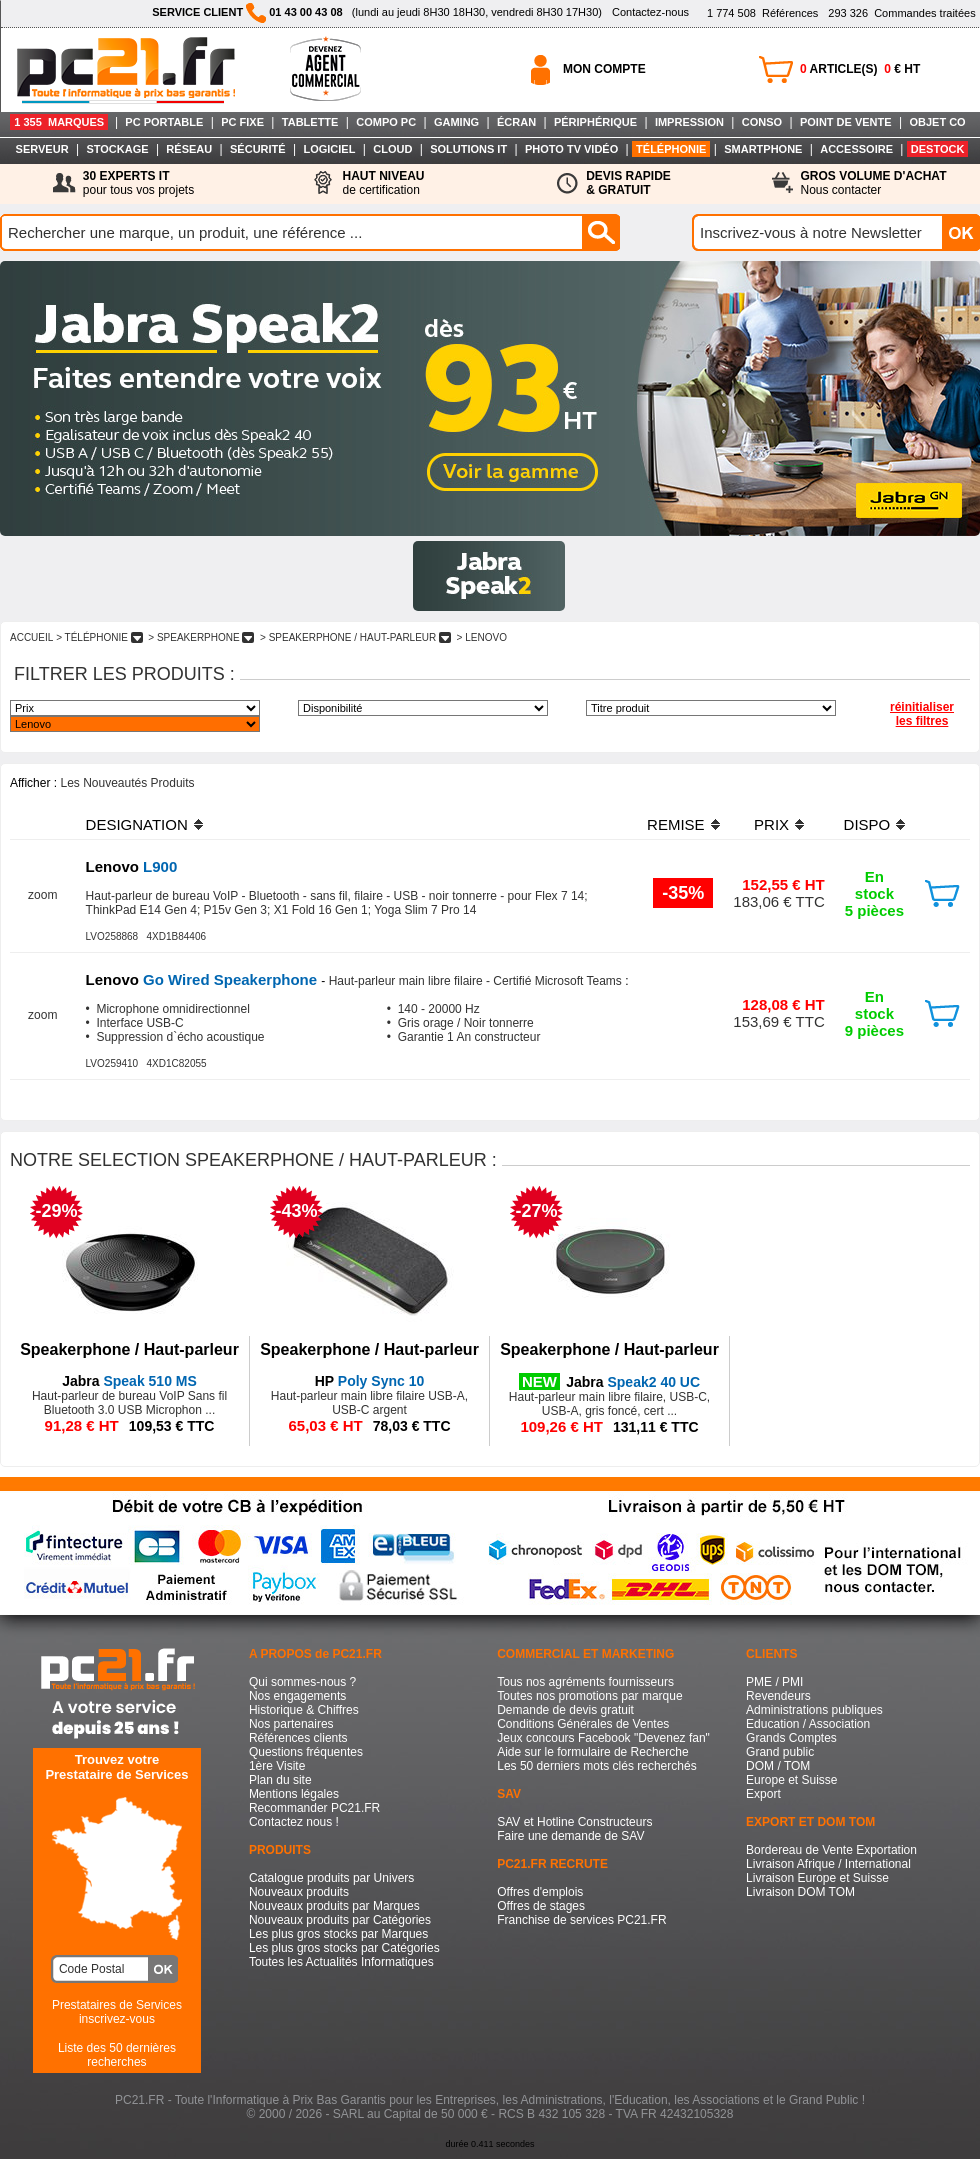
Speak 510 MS (129, 1381)
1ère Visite (277, 1766)
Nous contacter (874, 183)
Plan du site (280, 1780)
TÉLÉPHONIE (671, 149)
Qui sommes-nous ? (302, 1682)
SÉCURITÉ (258, 149)
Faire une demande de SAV (570, 1836)
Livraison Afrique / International (828, 1864)
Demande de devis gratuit (565, 1710)
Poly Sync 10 (369, 1381)
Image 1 (489, 576)
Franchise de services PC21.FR (581, 1920)
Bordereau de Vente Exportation (831, 1850)
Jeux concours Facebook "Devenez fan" (603, 1738)
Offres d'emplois (540, 1892)
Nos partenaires (291, 1724)
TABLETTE (310, 122)
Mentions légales (294, 1794)
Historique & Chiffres (304, 1710)
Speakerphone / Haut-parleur (129, 1349)
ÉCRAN (516, 122)
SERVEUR (42, 149)
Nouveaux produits (299, 1892)
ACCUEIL (31, 637)
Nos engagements (297, 1696)
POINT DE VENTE (846, 122)
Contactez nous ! (294, 1822)
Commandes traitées (901, 13)
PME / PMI (774, 1682)
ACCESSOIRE (856, 149)
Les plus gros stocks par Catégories (344, 1948)
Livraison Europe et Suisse (817, 1878)
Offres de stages (541, 1906)
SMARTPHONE (763, 149)
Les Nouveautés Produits (127, 783)
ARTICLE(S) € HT (860, 69)
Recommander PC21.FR (314, 1808)
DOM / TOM (778, 1766)
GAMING (456, 122)
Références (762, 13)
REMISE (676, 824)
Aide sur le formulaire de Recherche (592, 1752)
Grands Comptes (791, 1738)
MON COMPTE (604, 69)
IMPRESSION (689, 122)
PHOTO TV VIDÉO (571, 149)
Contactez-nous (650, 12)
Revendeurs (778, 1696)
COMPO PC (386, 122)
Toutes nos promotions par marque (589, 1696)
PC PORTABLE (164, 122)
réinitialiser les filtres (922, 714)
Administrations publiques (814, 1710)
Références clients (298, 1738)
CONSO (762, 122)
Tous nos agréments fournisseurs (585, 1682)
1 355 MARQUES (59, 122)
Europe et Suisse (791, 1780)
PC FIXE (242, 122)
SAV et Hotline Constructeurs (574, 1822)
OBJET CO (937, 122)
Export (763, 1794)
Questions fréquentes (306, 1752)
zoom (42, 895)
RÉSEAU (189, 149)
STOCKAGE (117, 149)
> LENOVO (482, 637)
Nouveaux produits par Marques (334, 1906)
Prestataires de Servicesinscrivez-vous (117, 2012)
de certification (383, 183)
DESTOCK (938, 149)
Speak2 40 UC (633, 1382)
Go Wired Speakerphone (204, 979)
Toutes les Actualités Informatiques (341, 1962)
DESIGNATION (137, 824)
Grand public (780, 1752)
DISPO (867, 824)
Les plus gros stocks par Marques (338, 1934)
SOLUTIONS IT (468, 149)
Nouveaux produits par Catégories (340, 1920)
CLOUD (392, 149)
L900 (132, 866)
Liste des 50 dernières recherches (117, 2055)
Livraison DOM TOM (800, 1892)
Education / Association (808, 1724)
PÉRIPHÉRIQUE (595, 122)
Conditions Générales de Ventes (583, 1724)
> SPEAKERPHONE (201, 637)
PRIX (771, 824)
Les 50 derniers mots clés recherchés (596, 1766)
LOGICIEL (329, 149)
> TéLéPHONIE (99, 637)
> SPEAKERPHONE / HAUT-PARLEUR (355, 637)
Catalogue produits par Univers (331, 1878)
